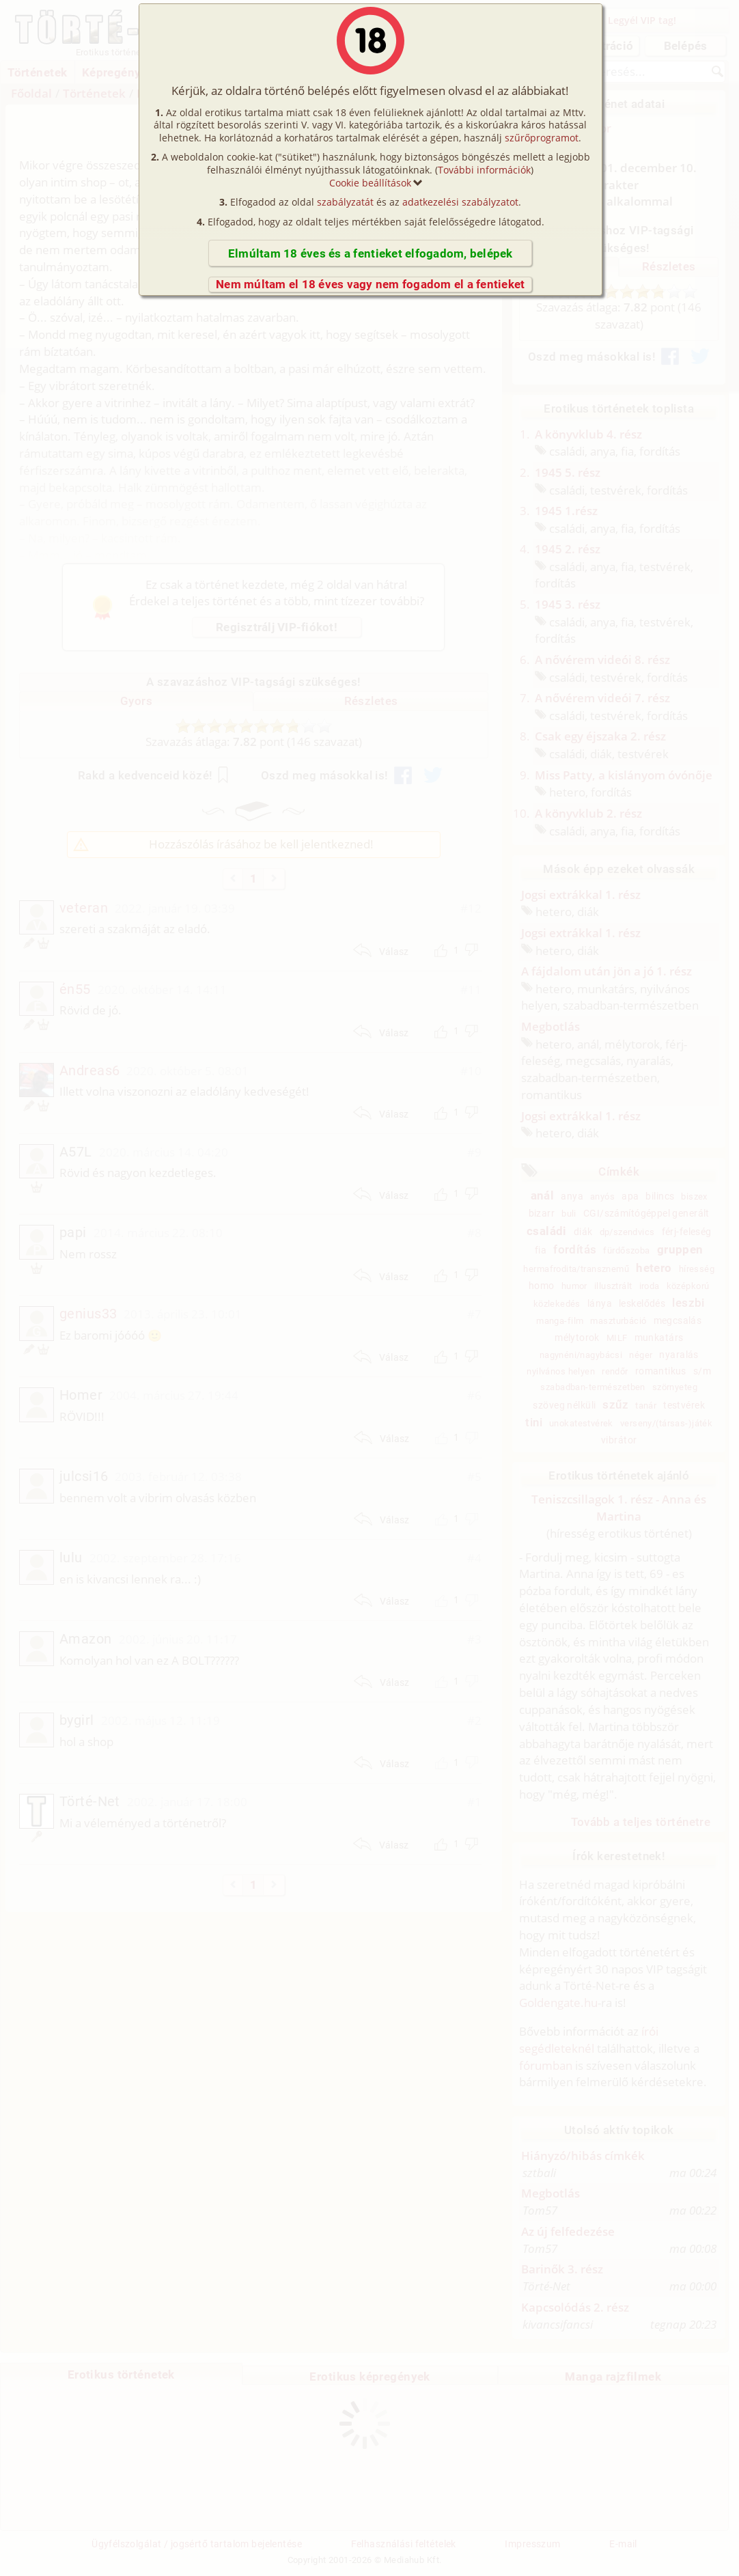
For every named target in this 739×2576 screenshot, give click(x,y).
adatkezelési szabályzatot (460, 201)
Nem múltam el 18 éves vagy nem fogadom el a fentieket (370, 284)
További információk (484, 169)
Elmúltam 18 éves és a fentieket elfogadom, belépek (370, 253)
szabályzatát (345, 201)
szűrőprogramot (541, 137)
